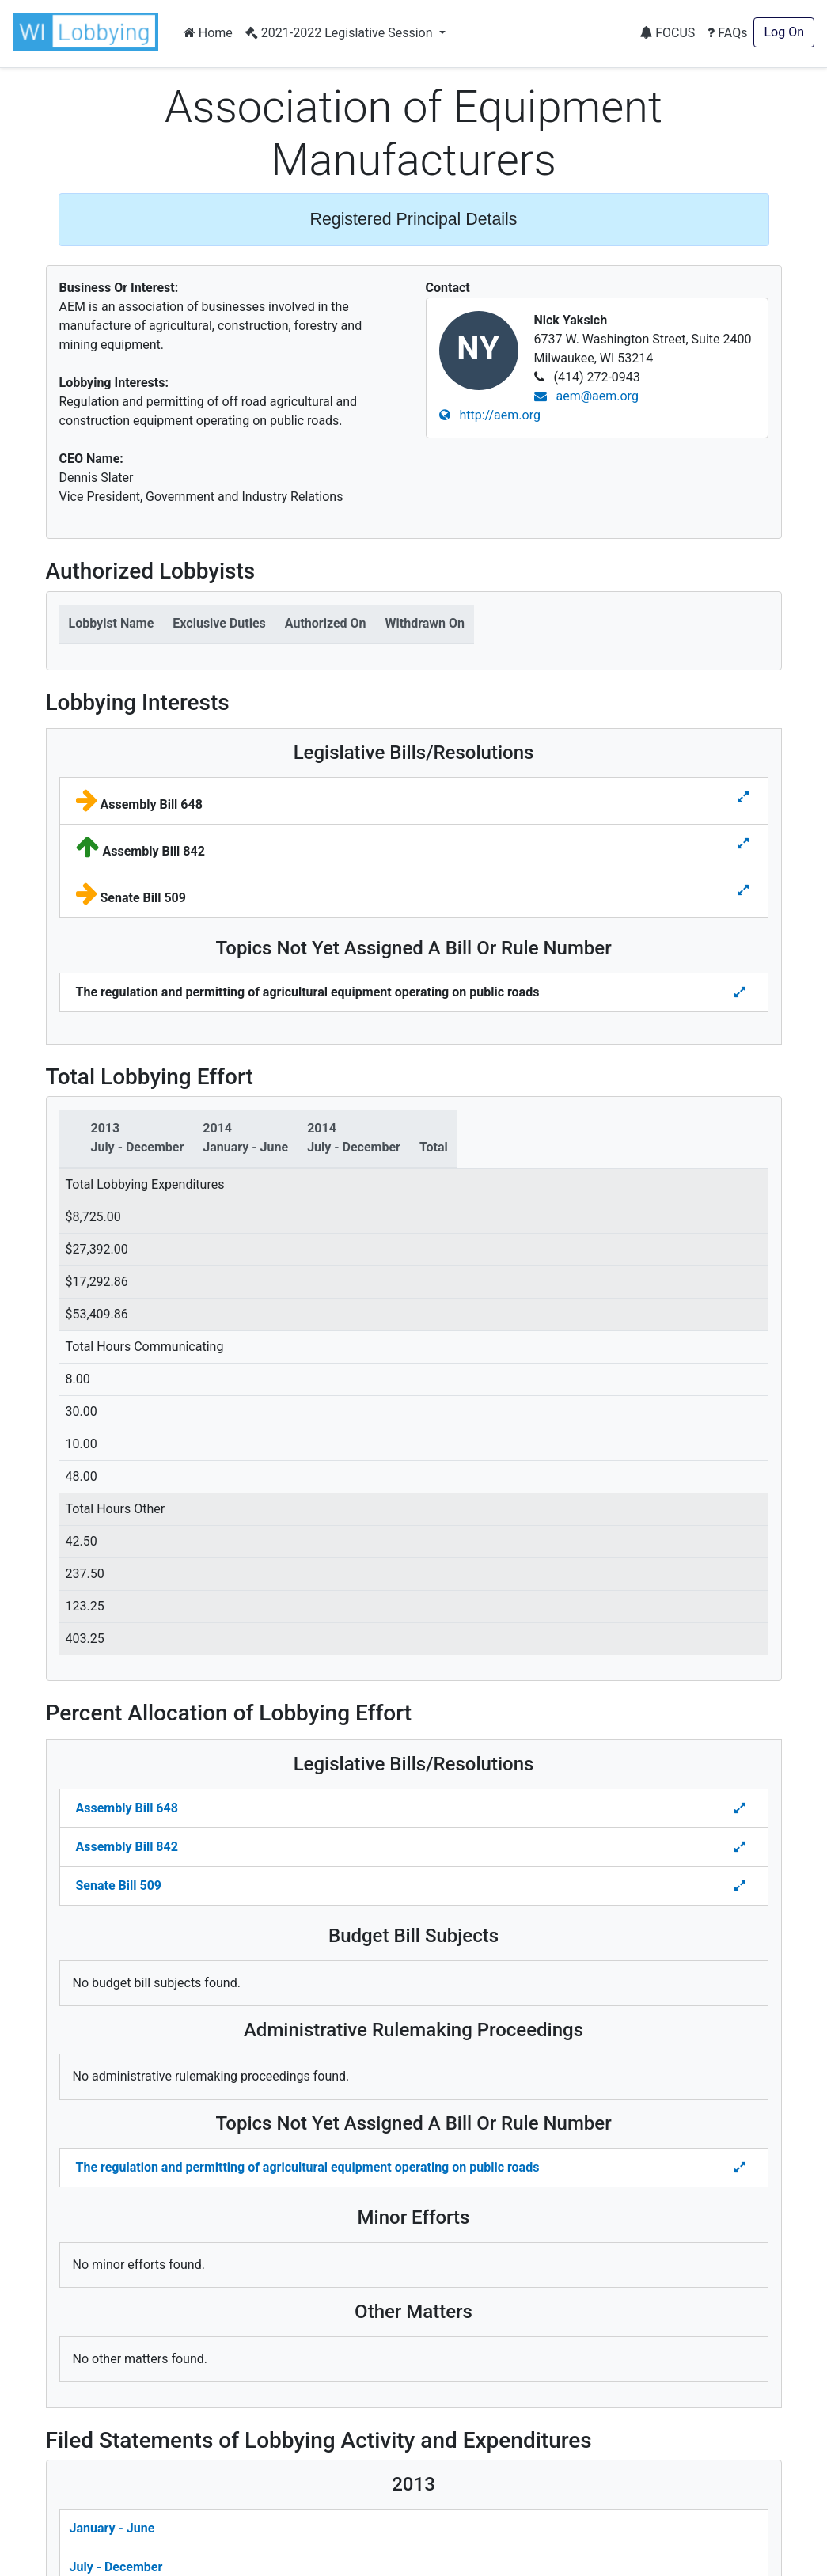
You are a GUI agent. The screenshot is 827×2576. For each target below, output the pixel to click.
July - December (116, 2566)
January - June (112, 2528)
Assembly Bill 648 (127, 1807)
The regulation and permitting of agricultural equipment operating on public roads (308, 2167)
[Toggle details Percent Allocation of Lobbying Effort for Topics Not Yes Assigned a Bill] (741, 2167)
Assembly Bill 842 (127, 1846)
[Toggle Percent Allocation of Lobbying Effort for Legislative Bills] (741, 1808)
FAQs (727, 32)
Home (208, 32)
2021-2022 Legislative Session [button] (340, 32)
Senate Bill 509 (118, 1885)
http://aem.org (490, 415)
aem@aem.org (586, 396)
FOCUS (667, 32)
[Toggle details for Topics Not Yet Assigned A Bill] (741, 992)
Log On (784, 32)
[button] (89, 32)
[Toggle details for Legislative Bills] (743, 796)
